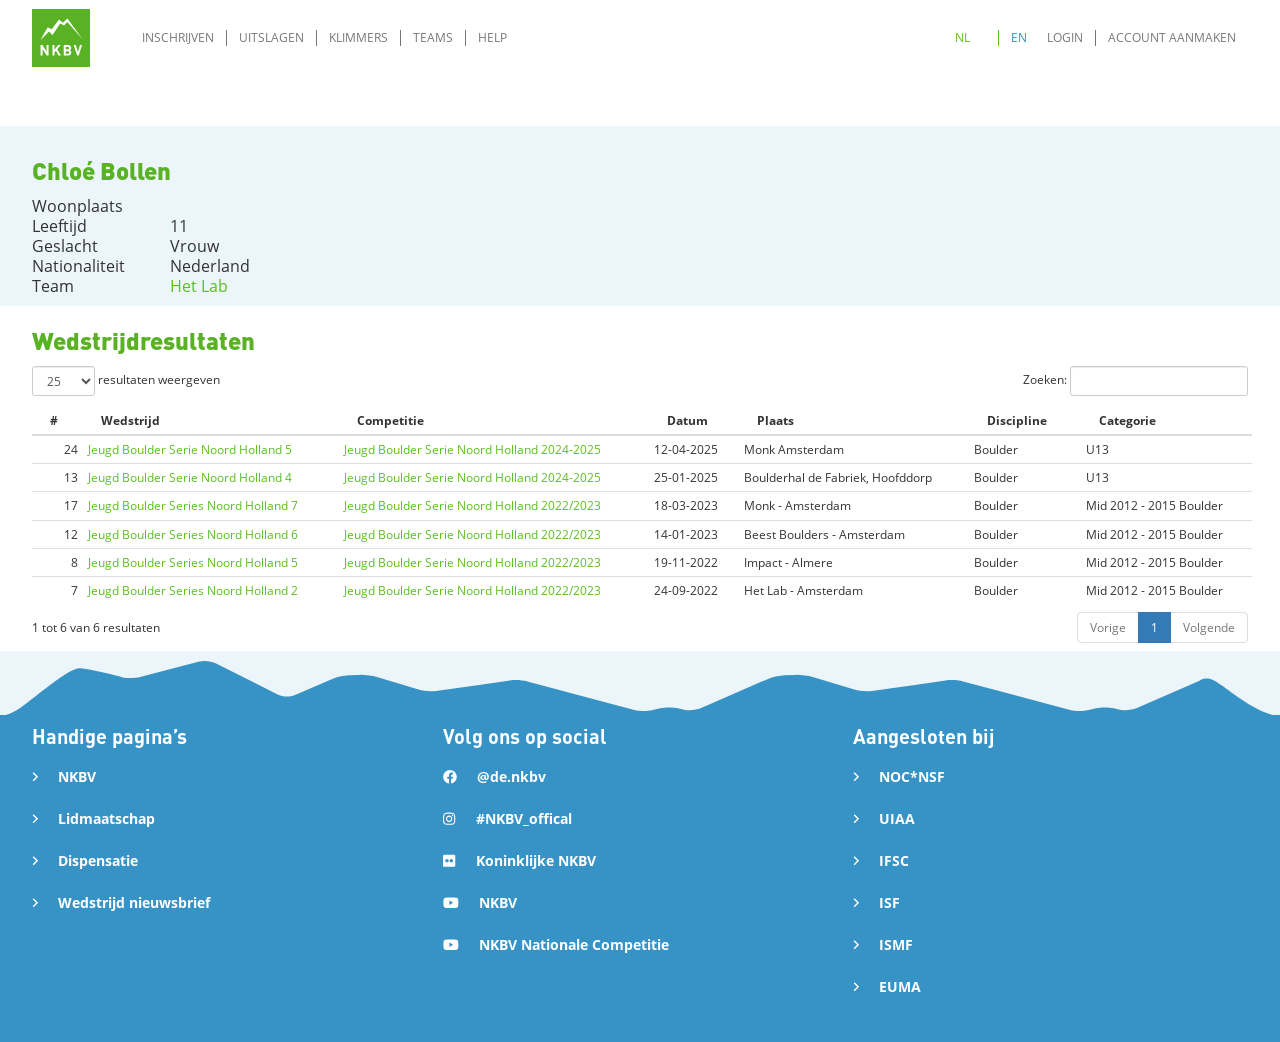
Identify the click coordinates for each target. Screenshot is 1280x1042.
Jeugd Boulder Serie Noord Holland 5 (190, 449)
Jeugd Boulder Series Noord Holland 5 (193, 562)
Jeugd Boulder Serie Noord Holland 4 (190, 477)
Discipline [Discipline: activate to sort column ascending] (1017, 420)
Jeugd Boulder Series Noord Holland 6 (193, 534)
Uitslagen (271, 37)
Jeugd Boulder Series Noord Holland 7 (193, 505)
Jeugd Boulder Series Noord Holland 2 (193, 590)
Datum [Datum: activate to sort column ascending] (687, 420)
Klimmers (358, 37)
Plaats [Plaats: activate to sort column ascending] (775, 420)
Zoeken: (1135, 381)
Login (1065, 37)
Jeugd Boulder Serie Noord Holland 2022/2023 (472, 505)
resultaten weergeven (126, 381)
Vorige (1108, 627)
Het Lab (199, 286)
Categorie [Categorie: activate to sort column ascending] (1127, 420)
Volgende (1209, 627)
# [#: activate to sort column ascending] (54, 420)
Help (492, 37)
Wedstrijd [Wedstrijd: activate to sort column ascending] (130, 420)
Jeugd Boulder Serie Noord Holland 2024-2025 (472, 449)
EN (1019, 37)
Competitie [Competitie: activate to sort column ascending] (390, 420)
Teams (433, 37)
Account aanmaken (1172, 37)
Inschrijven (178, 37)
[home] (61, 38)
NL (962, 37)
